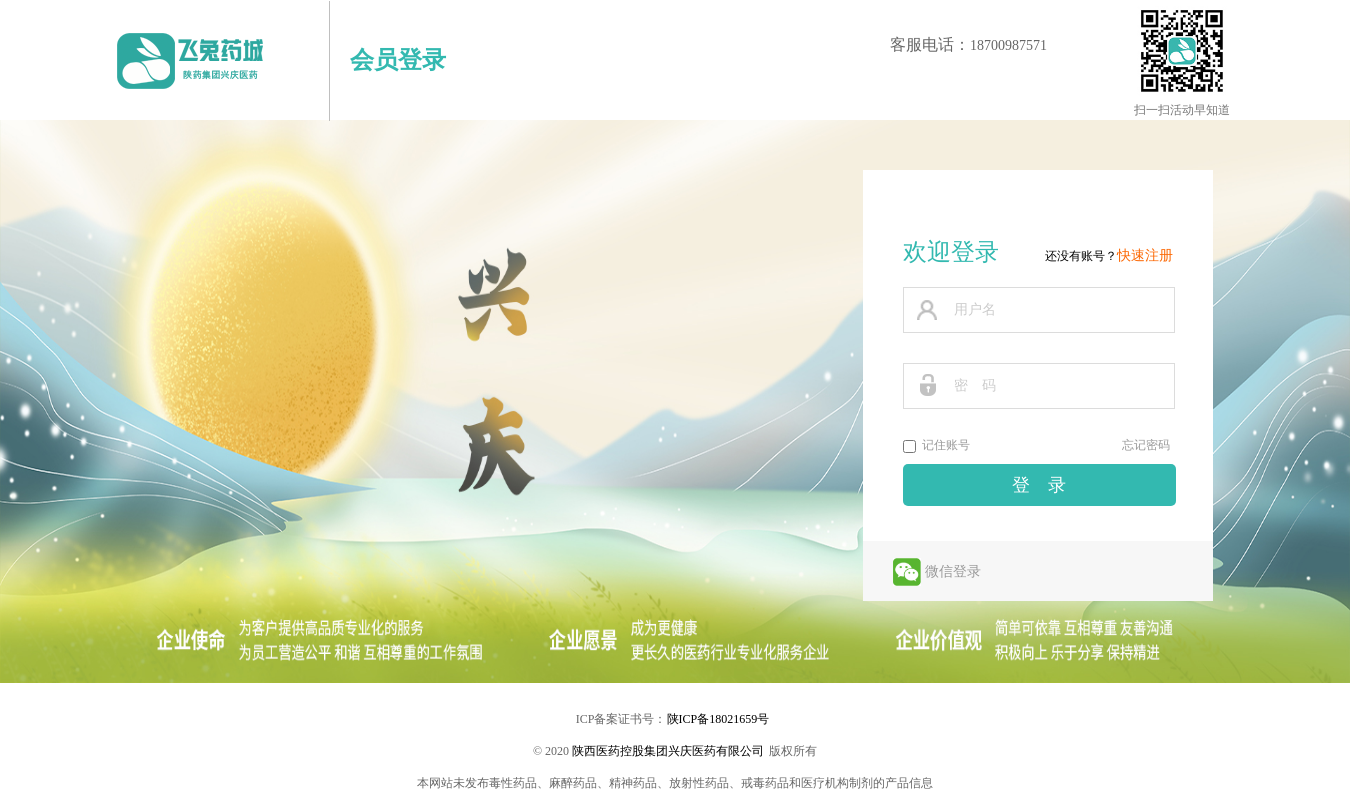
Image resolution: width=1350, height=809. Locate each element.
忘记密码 (1146, 445)
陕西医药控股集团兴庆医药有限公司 (668, 751)
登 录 (1039, 485)
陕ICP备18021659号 (718, 719)
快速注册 (1145, 255)
